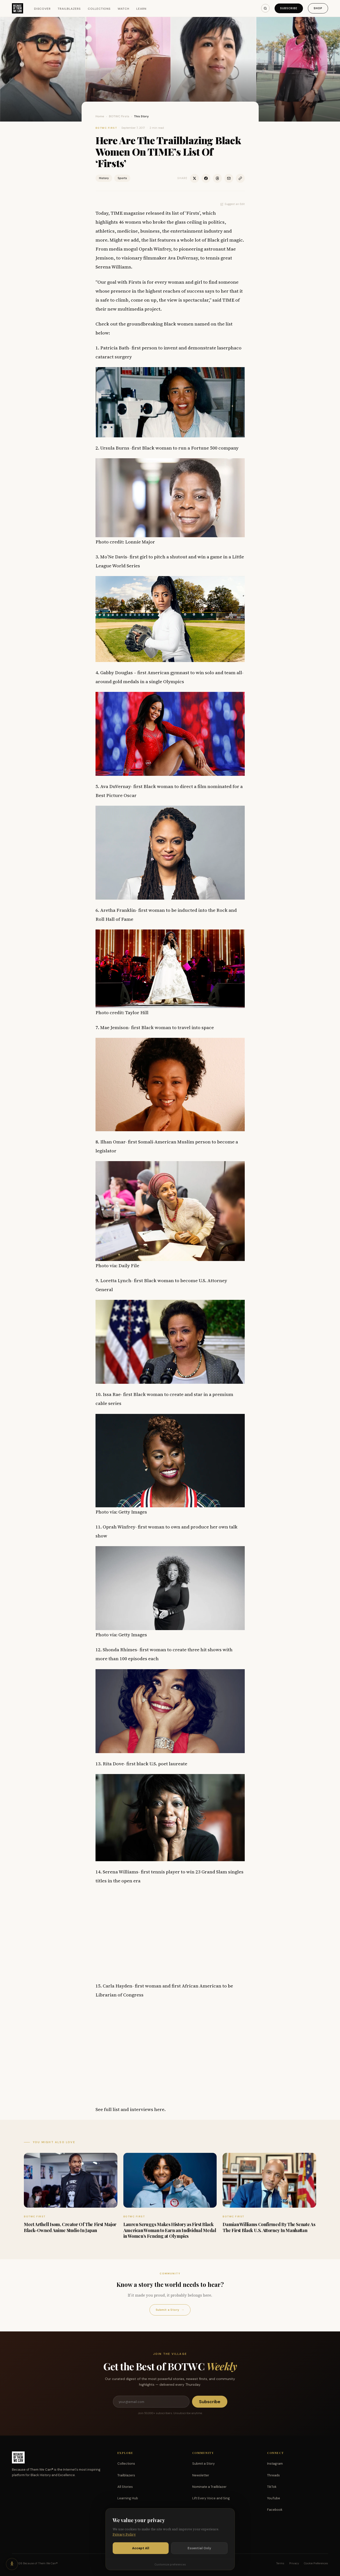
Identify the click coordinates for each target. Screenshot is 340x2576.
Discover (42, 9)
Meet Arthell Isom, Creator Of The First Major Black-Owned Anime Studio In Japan (70, 2227)
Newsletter (200, 2475)
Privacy (294, 2563)
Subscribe (288, 8)
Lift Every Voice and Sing (211, 2498)
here (159, 2109)
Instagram (275, 2463)
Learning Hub (127, 2498)
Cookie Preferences (316, 2563)
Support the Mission (207, 2521)
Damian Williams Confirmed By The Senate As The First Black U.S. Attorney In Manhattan (269, 2227)
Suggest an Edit (232, 204)
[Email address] (151, 2402)
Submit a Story (170, 2310)
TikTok (272, 2487)
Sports (122, 178)
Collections (99, 9)
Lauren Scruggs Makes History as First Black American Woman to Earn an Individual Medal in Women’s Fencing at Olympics (169, 2230)
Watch (123, 9)
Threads (273, 2475)
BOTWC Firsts (119, 116)
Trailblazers (69, 9)
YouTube (273, 2498)
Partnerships (202, 2510)
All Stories (125, 2487)
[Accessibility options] (12, 2564)
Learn (141, 9)
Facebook (275, 2510)
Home (100, 116)
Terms (280, 2563)
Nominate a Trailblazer (209, 2487)
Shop (318, 8)
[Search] (265, 8)
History (104, 178)
